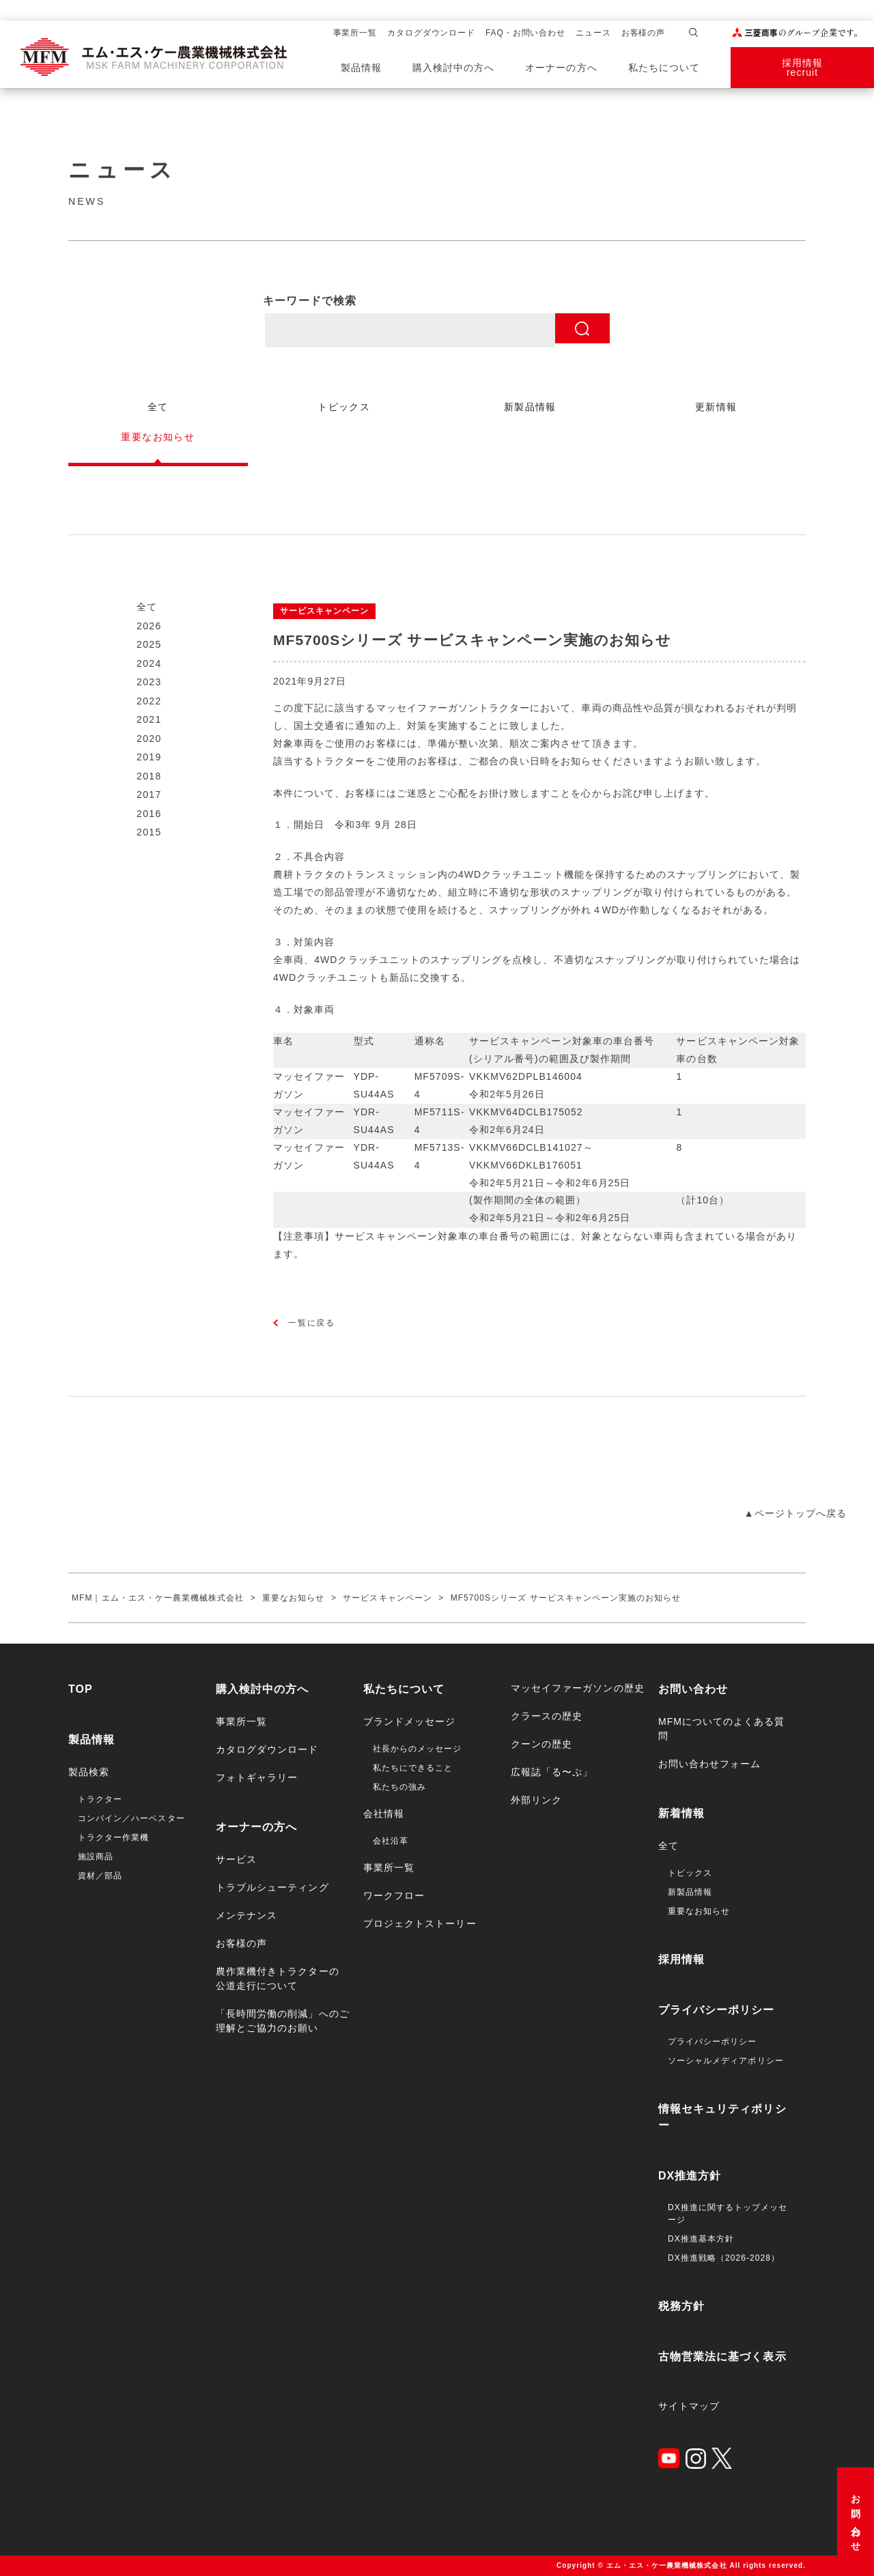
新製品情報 (690, 1892)
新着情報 (681, 1813)
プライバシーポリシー (716, 2010)
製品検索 (88, 1771)
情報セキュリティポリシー (722, 2117)
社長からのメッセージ (417, 1749)
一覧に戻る (311, 1323)
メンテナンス (246, 1915)
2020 (149, 738)
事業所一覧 (355, 33)
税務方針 (681, 2306)
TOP (80, 1689)
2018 (149, 776)
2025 (149, 644)
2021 (149, 719)
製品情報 (361, 67)
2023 (149, 681)
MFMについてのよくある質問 (721, 1728)
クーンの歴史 (541, 1743)
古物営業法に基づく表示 (722, 2356)
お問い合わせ (855, 2518)
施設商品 (95, 1856)
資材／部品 (100, 1875)
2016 (149, 813)
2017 (149, 794)
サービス (236, 1859)
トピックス (690, 1873)
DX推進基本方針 (701, 2239)
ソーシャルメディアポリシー (726, 2060)
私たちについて (664, 67)
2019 (149, 757)
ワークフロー (394, 1895)
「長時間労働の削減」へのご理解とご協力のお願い (283, 2020)
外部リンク (536, 1799)
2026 (149, 625)
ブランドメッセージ (409, 1721)
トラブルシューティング (272, 1887)
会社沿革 (390, 1841)
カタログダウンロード (431, 33)
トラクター (100, 1799)
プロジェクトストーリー (420, 1923)
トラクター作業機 (113, 1837)
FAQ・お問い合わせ (525, 33)
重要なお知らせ (699, 1911)
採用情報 (681, 1959)
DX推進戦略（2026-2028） (724, 2258)
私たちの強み (399, 1787)
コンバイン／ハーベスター (131, 1818)
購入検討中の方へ (453, 67)
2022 (149, 701)
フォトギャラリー (257, 1777)
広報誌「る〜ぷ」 (552, 1771)
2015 (149, 832)
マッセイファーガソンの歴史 (578, 1688)
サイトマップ (689, 2406)
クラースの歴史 (546, 1716)
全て (147, 606)
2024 (149, 663)
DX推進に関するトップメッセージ (727, 2213)
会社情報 (383, 1813)
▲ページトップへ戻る (795, 1513)
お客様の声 (643, 33)
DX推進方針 (690, 2175)
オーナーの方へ (561, 67)
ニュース (593, 33)
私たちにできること (413, 1768)
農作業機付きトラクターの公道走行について (277, 1978)
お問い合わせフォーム (709, 1763)
